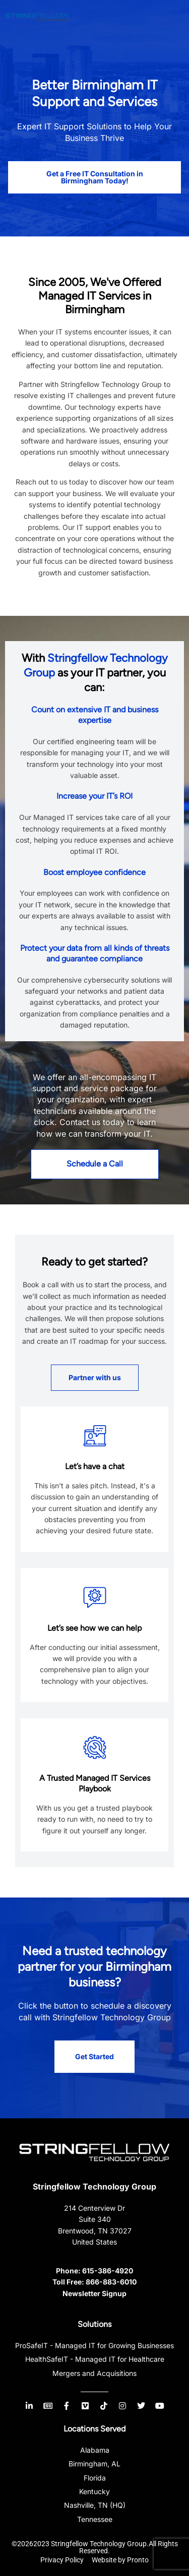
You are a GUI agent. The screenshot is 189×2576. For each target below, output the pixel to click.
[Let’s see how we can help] (95, 1597)
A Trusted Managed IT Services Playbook (94, 1783)
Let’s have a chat (94, 1466)
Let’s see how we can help (94, 1628)
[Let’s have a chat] (95, 1436)
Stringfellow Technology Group (94, 2186)
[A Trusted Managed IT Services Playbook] (95, 1747)
